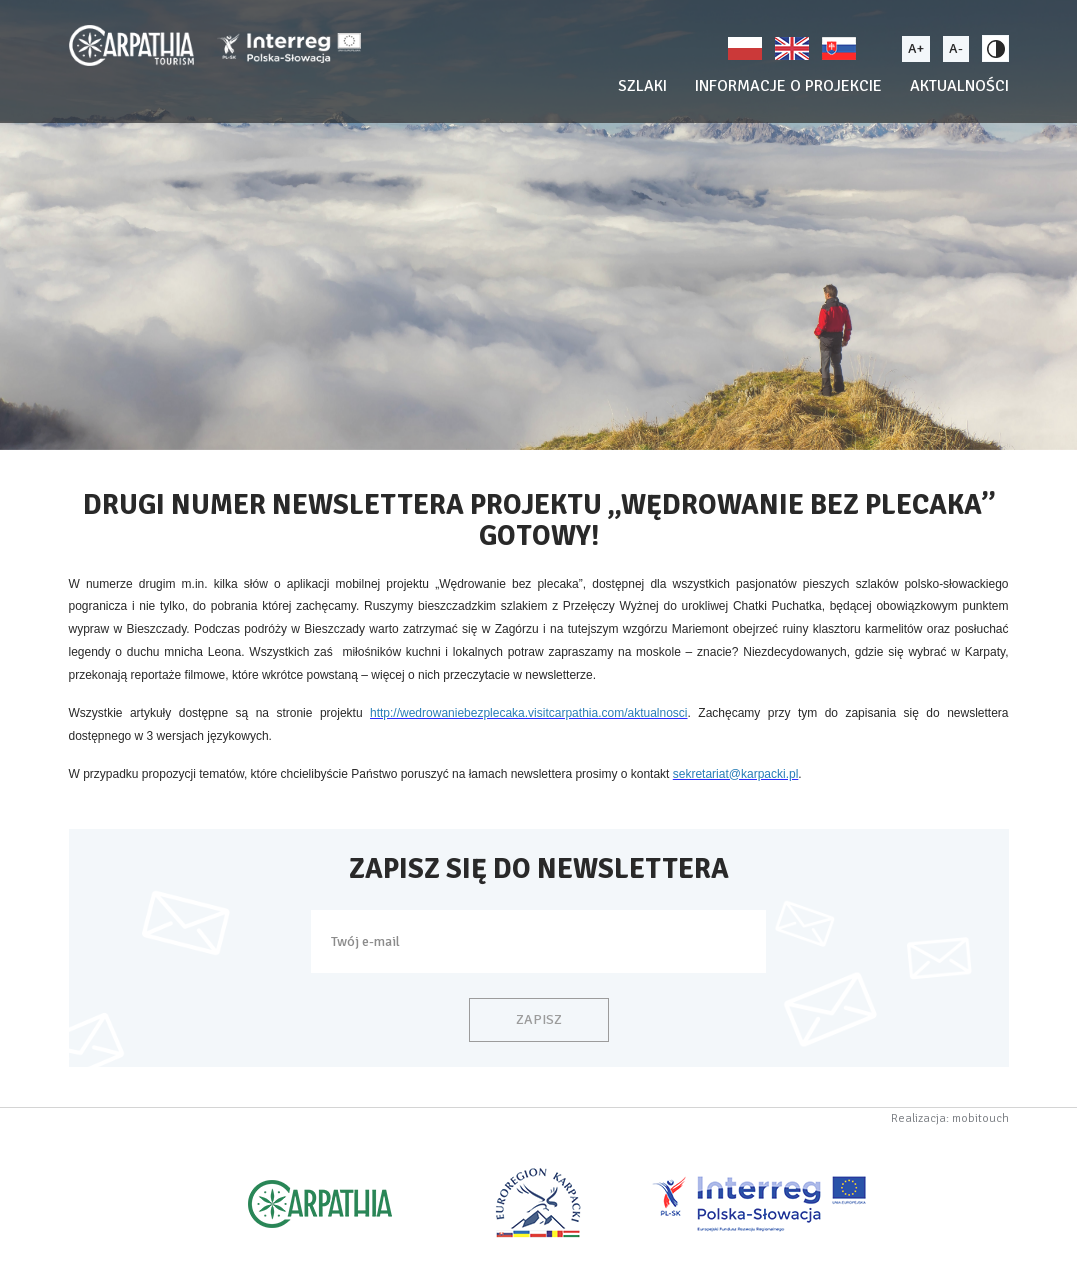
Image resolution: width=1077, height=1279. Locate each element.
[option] (538, 225)
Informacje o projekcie (788, 86)
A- (956, 48)
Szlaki (642, 86)
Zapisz (539, 1019)
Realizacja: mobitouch (950, 1118)
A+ (916, 48)
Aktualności (959, 86)
